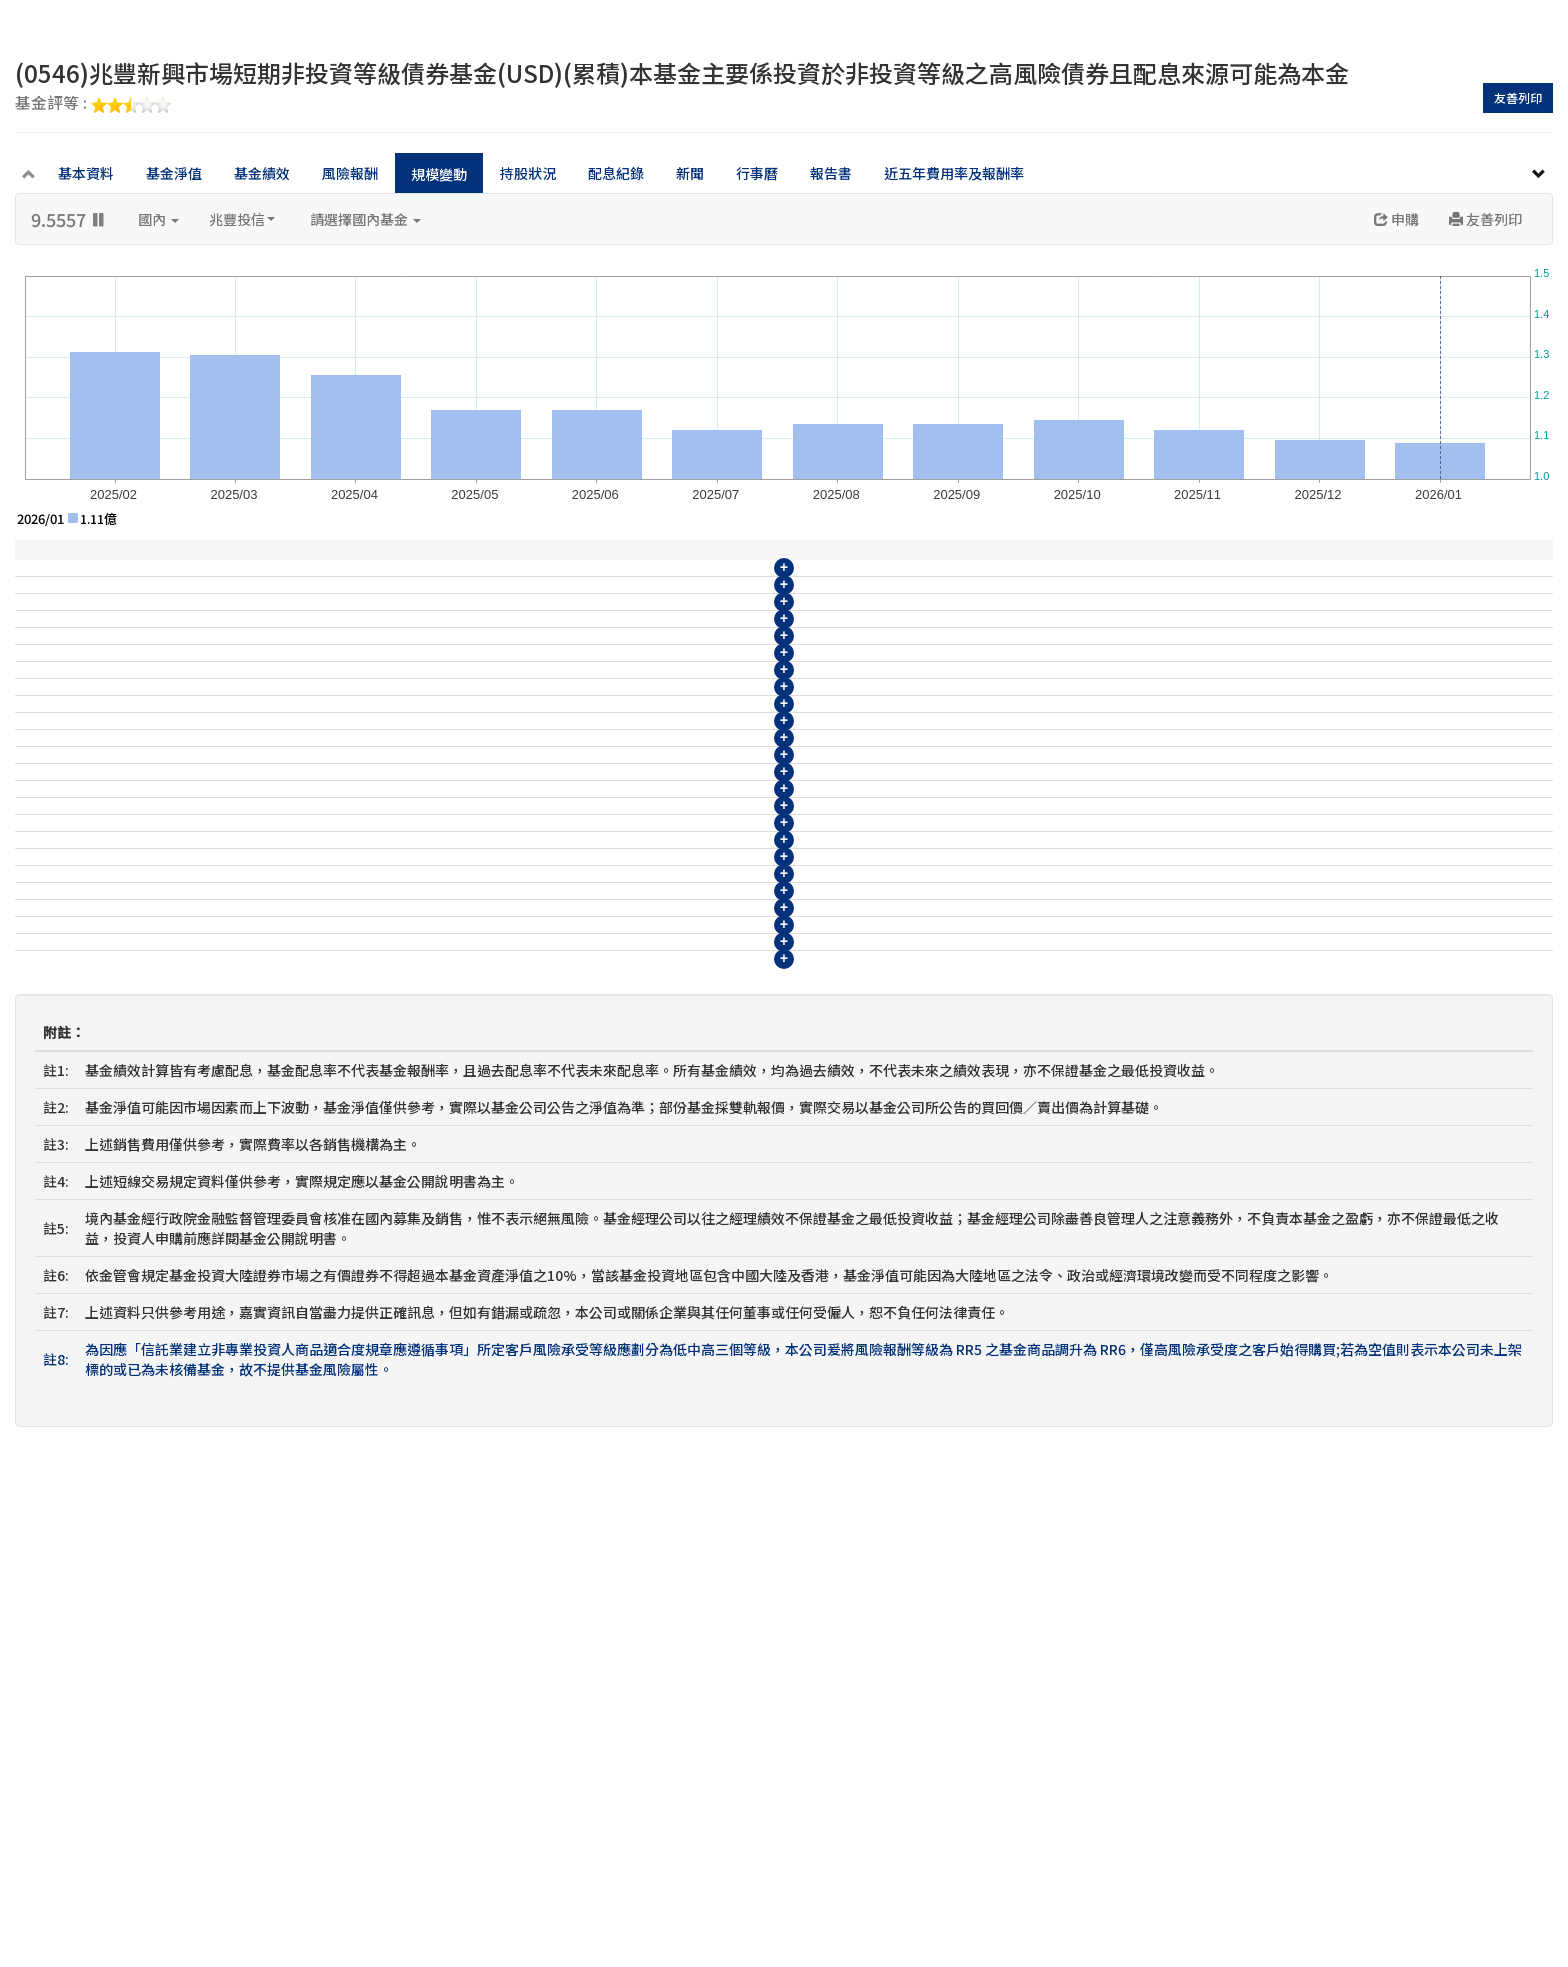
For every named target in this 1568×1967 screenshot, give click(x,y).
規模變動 (439, 174)
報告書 (831, 173)
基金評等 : (93, 104)
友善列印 (1518, 97)
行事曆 (757, 173)
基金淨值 (174, 173)
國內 (158, 219)
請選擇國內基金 (365, 219)
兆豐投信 (242, 219)
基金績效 (262, 173)
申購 (1396, 219)
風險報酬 (350, 173)
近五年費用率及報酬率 (954, 173)
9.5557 (69, 219)
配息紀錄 (616, 173)
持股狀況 (528, 173)
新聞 (690, 173)
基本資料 (86, 173)
